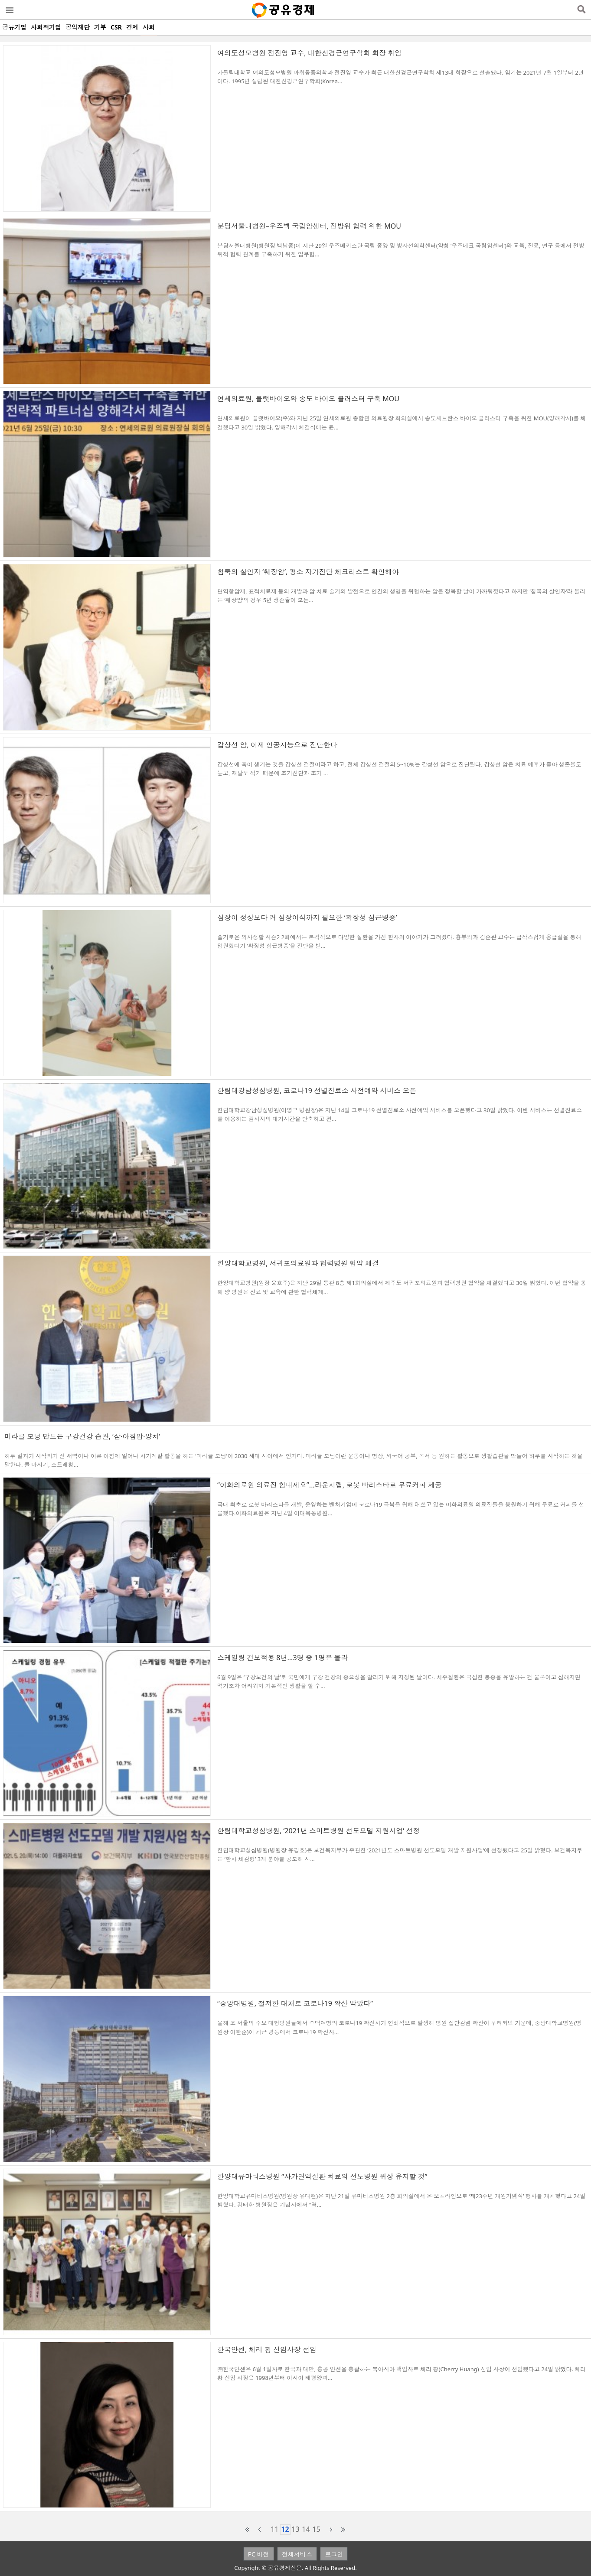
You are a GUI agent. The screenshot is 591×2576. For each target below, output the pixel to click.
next (331, 2529)
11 (274, 2529)
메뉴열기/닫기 (9, 10)
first (247, 2529)
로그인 (334, 2554)
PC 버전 (258, 2554)
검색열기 (581, 10)
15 (316, 2529)
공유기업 (14, 27)
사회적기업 (46, 27)
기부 (100, 27)
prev (260, 2529)
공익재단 (77, 27)
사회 (149, 27)
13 (295, 2529)
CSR (116, 27)
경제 (132, 27)
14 (306, 2529)
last (343, 2529)
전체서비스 (297, 2554)
